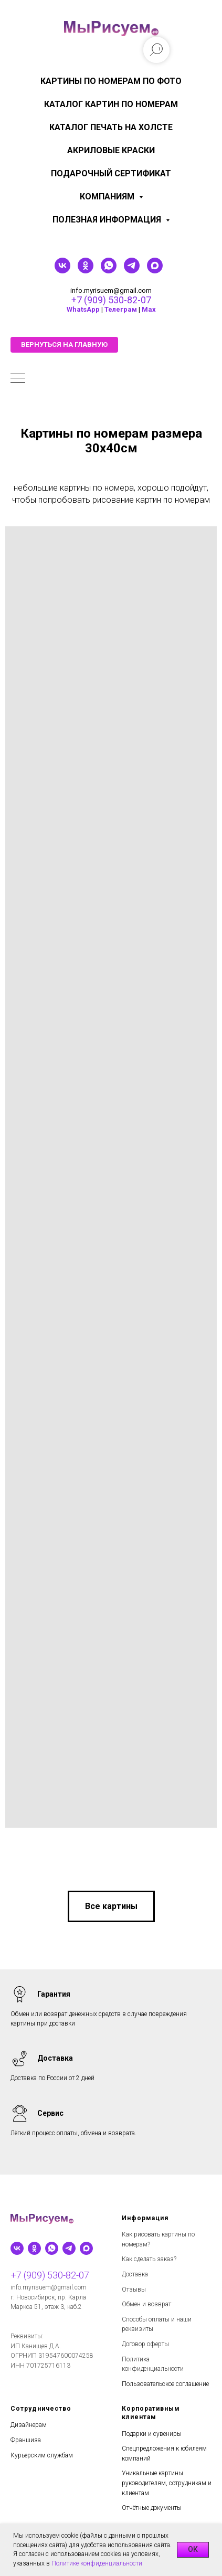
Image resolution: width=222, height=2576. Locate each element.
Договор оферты (145, 2344)
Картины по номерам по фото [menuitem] (111, 81)
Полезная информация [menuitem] (107, 220)
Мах (149, 309)
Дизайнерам (28, 2425)
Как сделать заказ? (149, 2259)
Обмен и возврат (146, 2304)
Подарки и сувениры (152, 2433)
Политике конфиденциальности (96, 2563)
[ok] (85, 270)
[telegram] (132, 270)
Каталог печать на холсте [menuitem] (111, 127)
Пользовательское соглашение (165, 2384)
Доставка (135, 2274)
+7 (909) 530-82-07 (111, 299)
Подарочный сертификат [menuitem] (111, 173)
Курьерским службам (41, 2455)
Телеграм (120, 309)
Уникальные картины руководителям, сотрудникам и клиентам (167, 2482)
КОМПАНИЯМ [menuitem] (108, 197)
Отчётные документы (152, 2507)
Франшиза (25, 2440)
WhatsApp (83, 309)
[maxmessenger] (155, 270)
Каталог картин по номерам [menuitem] (111, 104)
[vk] (62, 270)
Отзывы (134, 2289)
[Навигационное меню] (17, 379)
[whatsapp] (109, 270)
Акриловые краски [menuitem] (111, 150)
